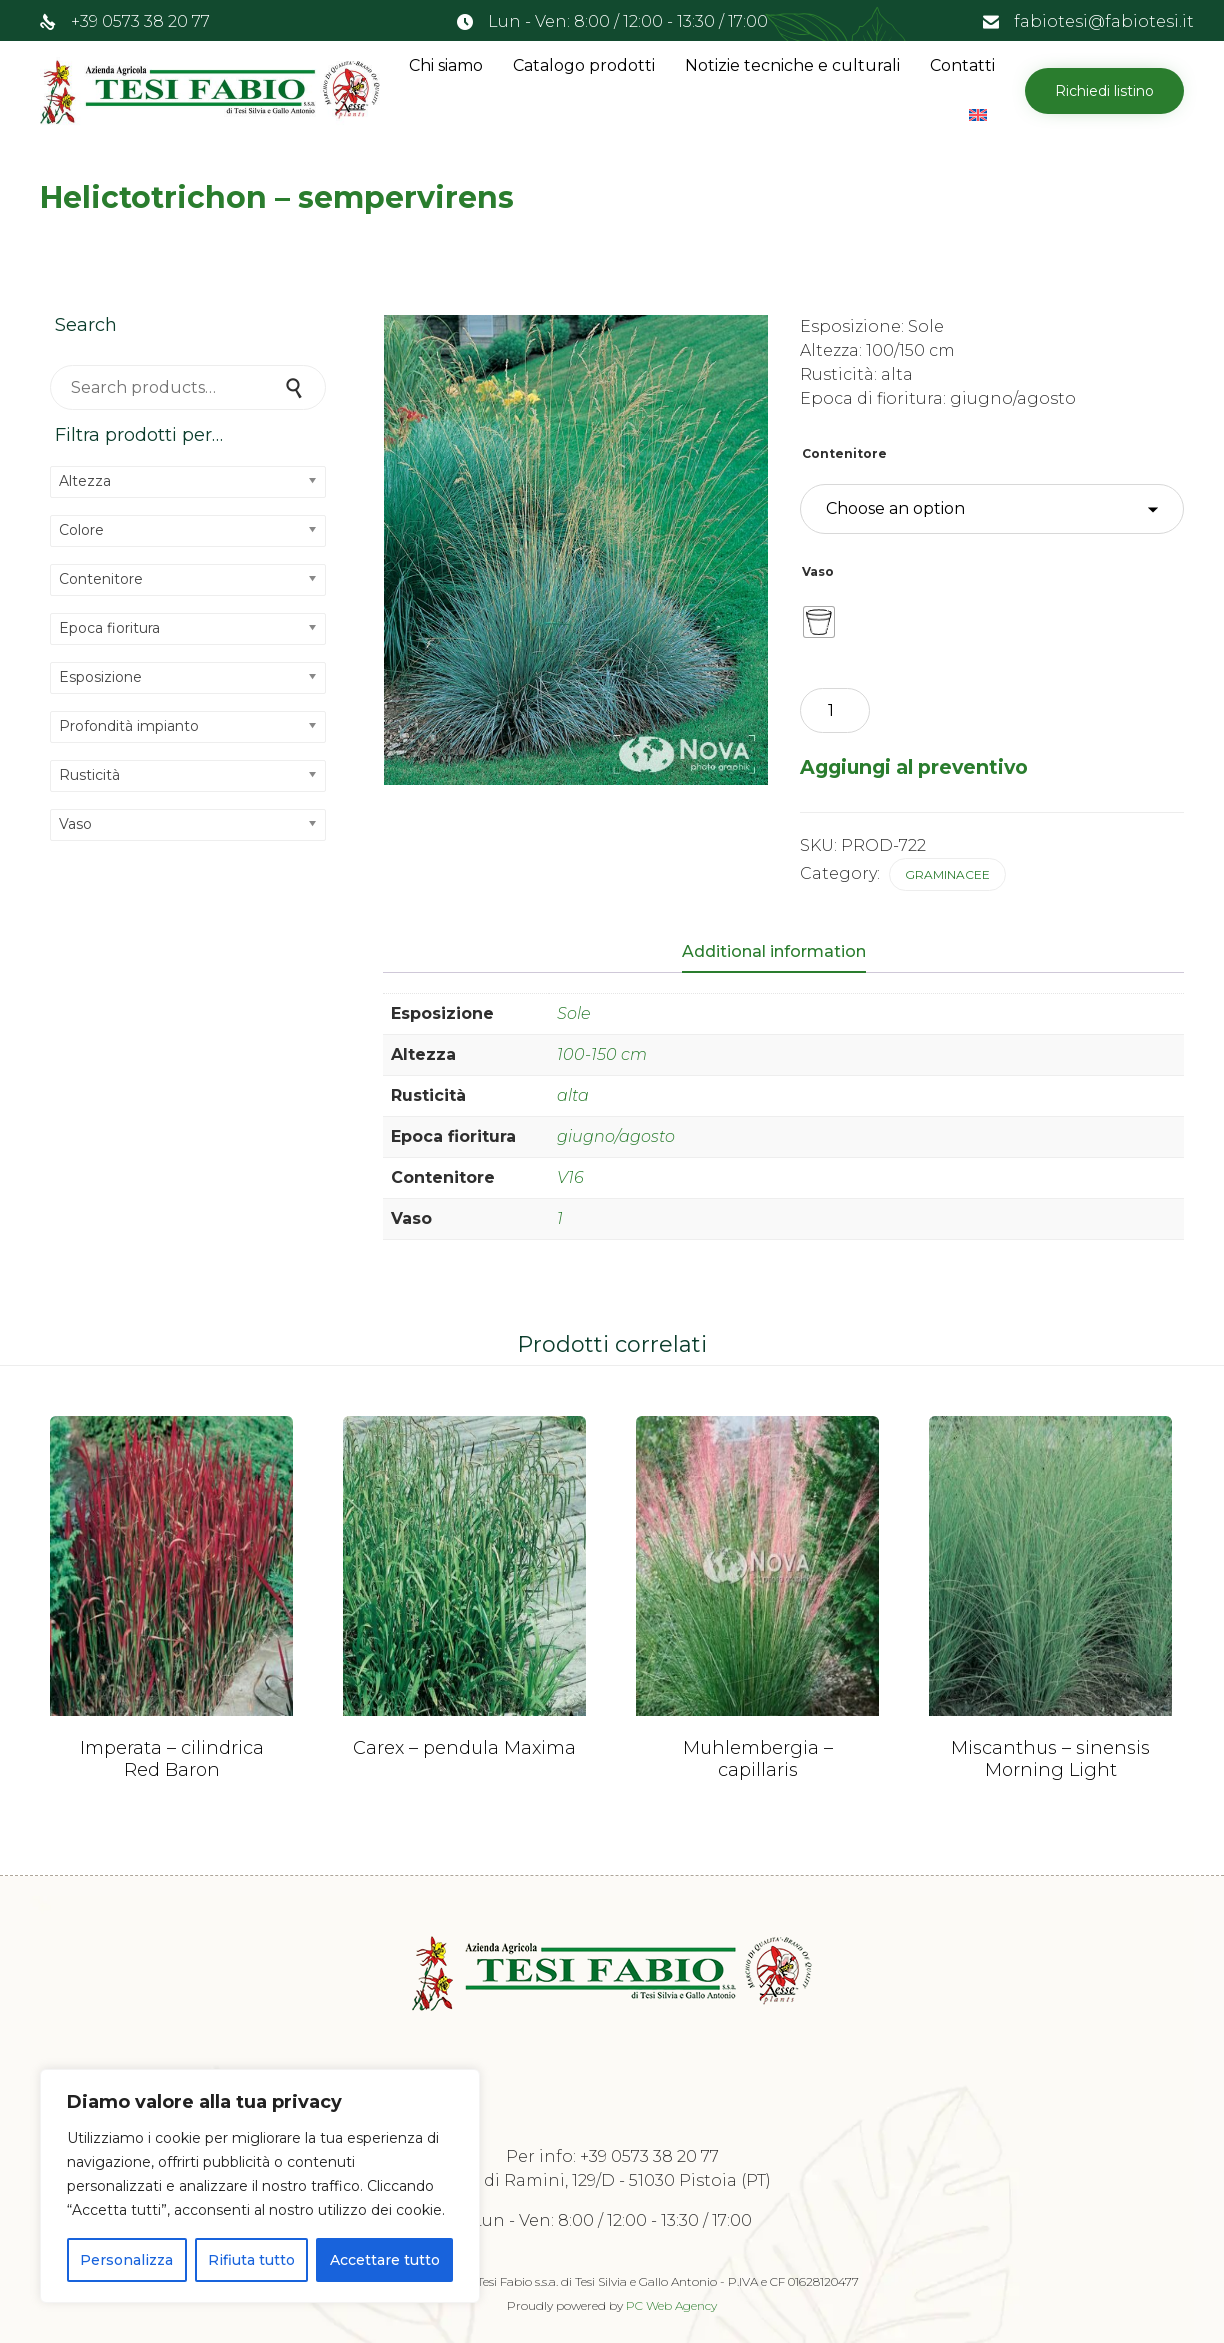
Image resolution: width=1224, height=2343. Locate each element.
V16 (570, 1177)
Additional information (774, 951)
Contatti (962, 65)
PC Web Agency (671, 2305)
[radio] (819, 622)
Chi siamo (446, 65)
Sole (574, 1013)
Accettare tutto (385, 2260)
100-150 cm (602, 1054)
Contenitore (844, 453)
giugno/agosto (616, 1136)
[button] (1104, 91)
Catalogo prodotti (584, 65)
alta (573, 1095)
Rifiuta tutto (251, 2260)
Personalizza (126, 2260)
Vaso (818, 571)
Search (296, 387)
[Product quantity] (835, 710)
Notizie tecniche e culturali (792, 65)
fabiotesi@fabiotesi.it (1104, 21)
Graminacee (947, 874)
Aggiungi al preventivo (914, 767)
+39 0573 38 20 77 (140, 21)
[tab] (784, 953)
